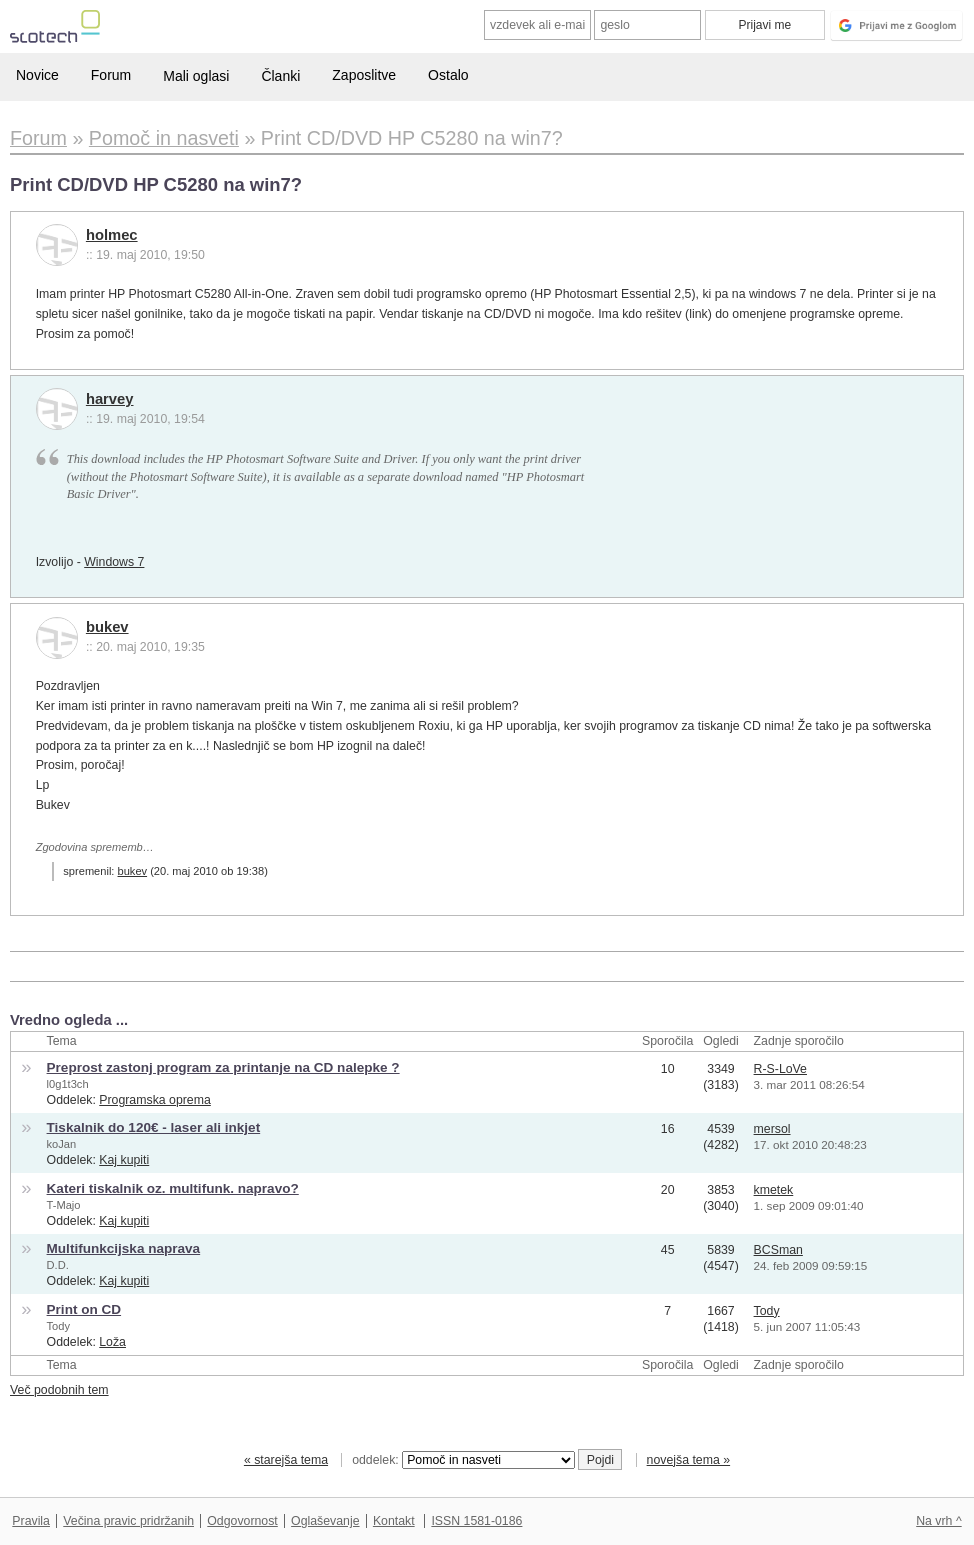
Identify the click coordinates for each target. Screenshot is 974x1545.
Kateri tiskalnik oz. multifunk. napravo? (173, 1188)
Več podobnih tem (59, 1390)
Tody (58, 1326)
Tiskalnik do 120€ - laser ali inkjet (154, 1127)
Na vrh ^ (938, 1521)
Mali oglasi (196, 76)
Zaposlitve (364, 75)
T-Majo (64, 1205)
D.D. (58, 1265)
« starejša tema (286, 1460)
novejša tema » (689, 1460)
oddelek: (463, 1460)
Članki (280, 76)
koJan (62, 1144)
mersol (772, 1129)
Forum (111, 75)
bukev (107, 627)
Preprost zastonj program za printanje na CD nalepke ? (223, 1067)
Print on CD (84, 1309)
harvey (110, 399)
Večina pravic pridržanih (128, 1521)
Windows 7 (114, 562)
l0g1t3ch (68, 1084)
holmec (112, 235)
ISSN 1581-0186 (476, 1521)
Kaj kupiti (124, 1160)
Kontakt (394, 1521)
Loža (112, 1342)
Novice (37, 75)
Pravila (31, 1521)
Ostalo (448, 75)
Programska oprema (155, 1100)
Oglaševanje (325, 1521)
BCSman (778, 1250)
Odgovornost (242, 1521)
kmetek (774, 1190)
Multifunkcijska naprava (124, 1248)
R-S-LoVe (780, 1069)
